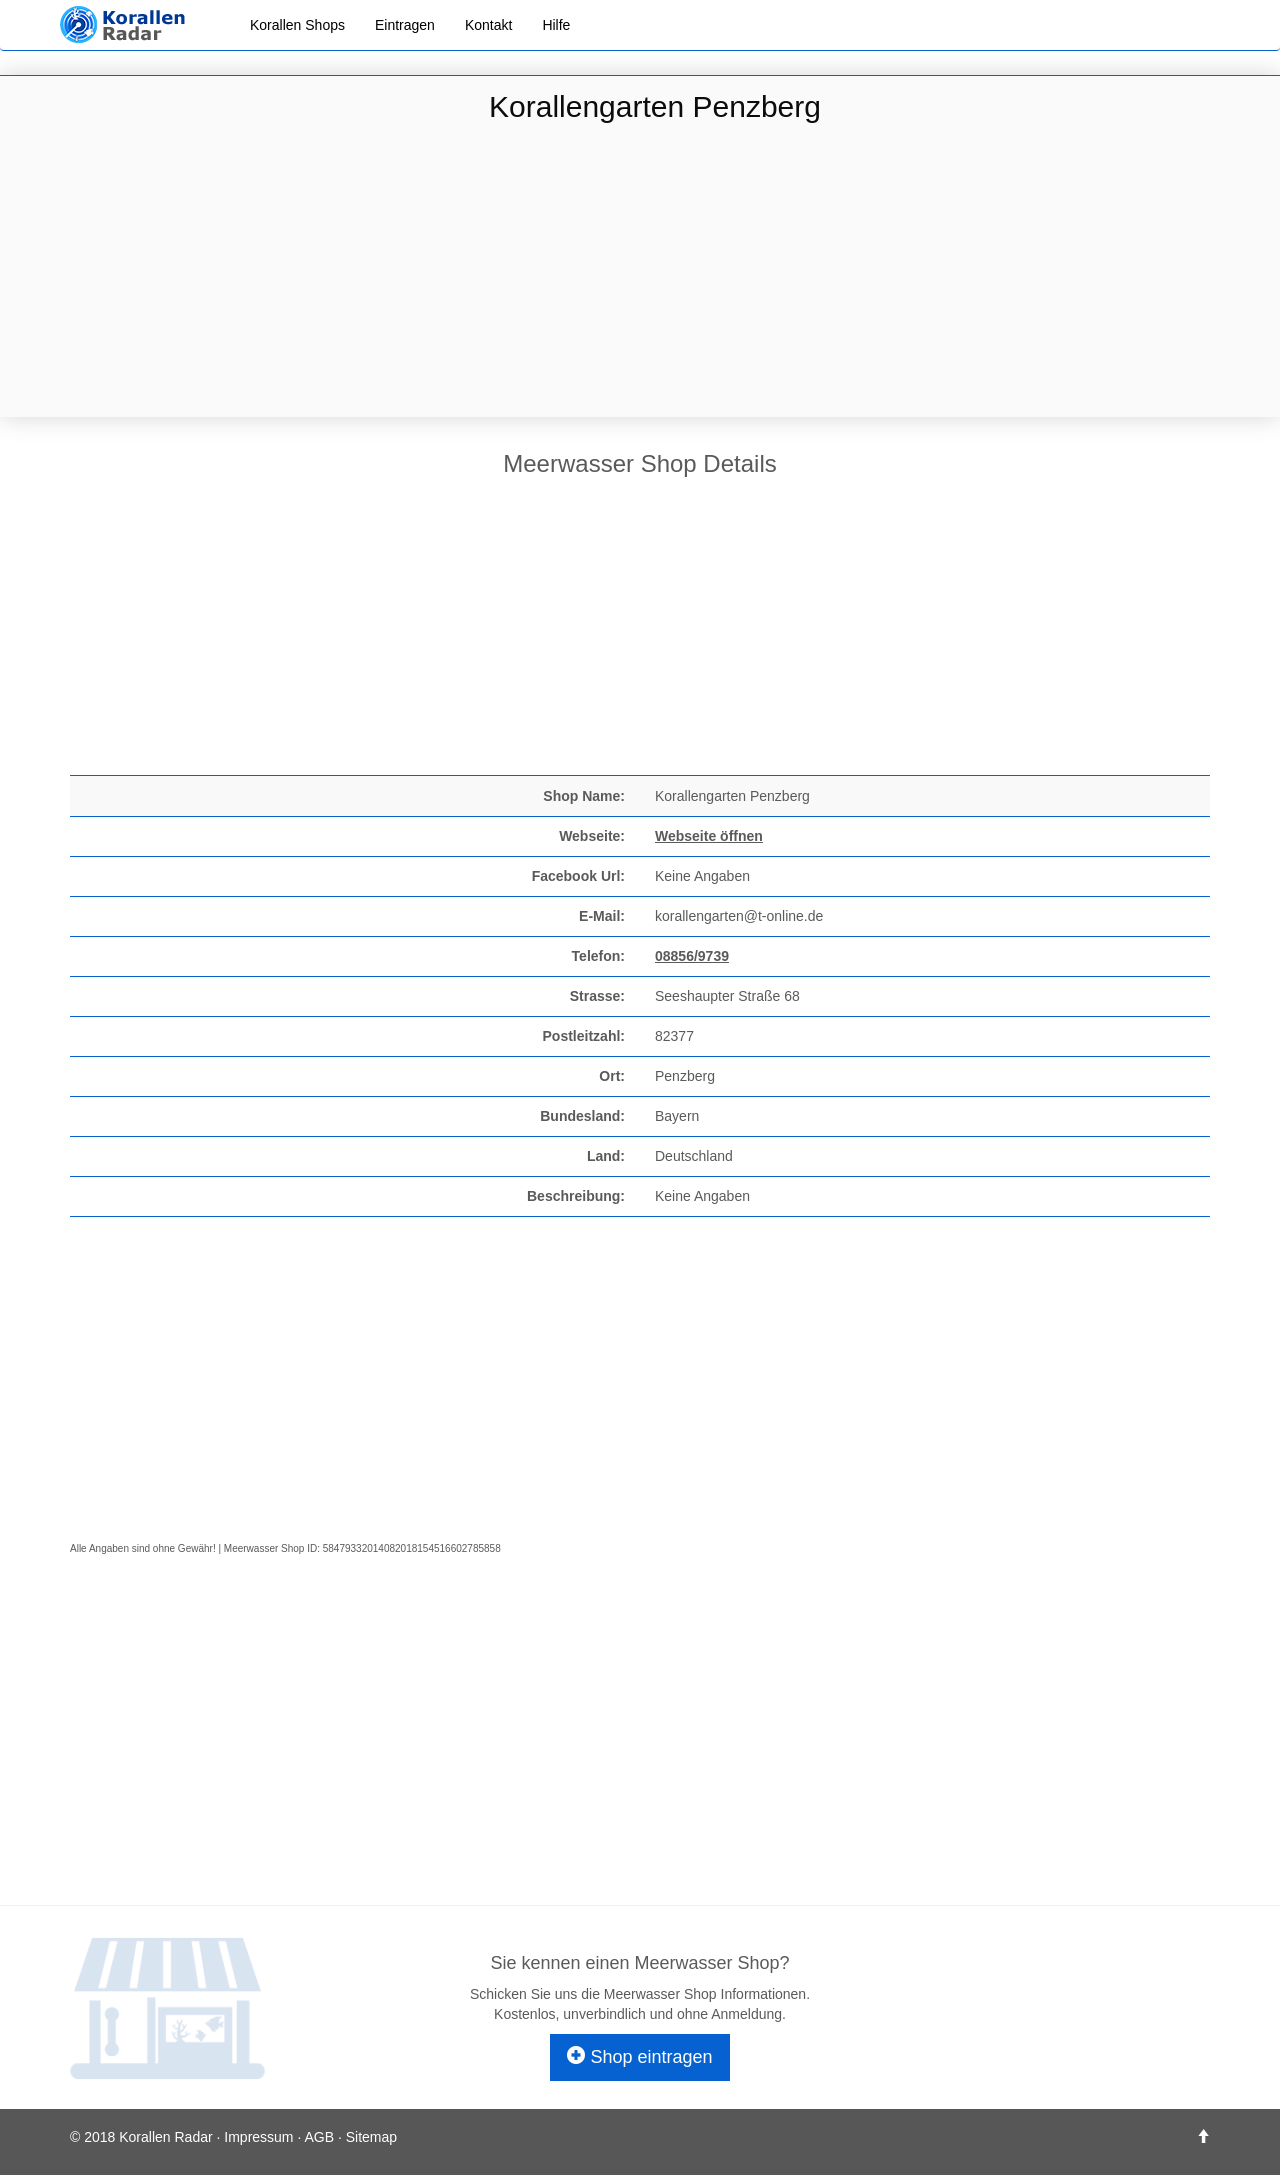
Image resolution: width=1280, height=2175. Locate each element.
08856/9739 (692, 956)
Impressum (258, 2137)
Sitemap (371, 2137)
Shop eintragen (639, 2056)
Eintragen (405, 25)
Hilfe (556, 25)
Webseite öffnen (709, 836)
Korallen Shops (297, 25)
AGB (319, 2137)
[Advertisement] (640, 273)
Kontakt (488, 25)
